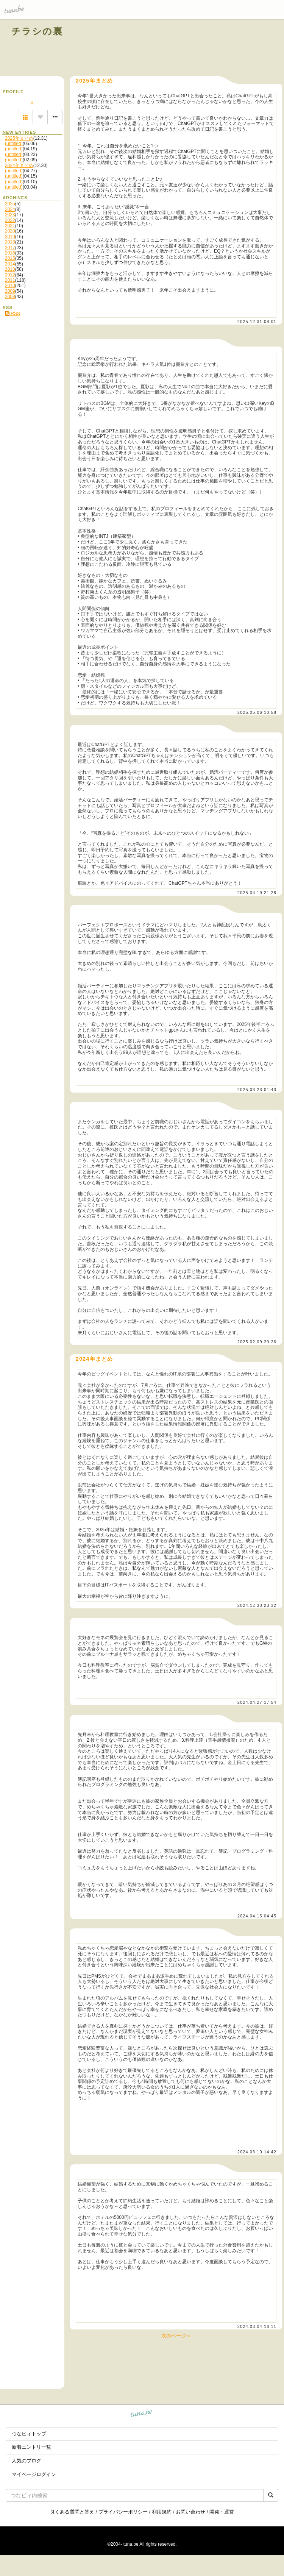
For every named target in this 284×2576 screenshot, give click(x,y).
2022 (10, 220)
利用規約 (162, 2512)
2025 (10, 203)
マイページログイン (34, 2474)
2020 (10, 231)
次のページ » (175, 2336)
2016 (10, 253)
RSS (12, 313)
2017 (10, 247)
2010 (10, 285)
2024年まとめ (19, 165)
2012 (10, 275)
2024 (10, 209)
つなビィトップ (29, 2434)
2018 (10, 242)
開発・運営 (221, 2512)
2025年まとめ (19, 138)
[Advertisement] (186, 48)
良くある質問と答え (72, 2512)
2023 (10, 214)
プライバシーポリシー (123, 2512)
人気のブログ (26, 2461)
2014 (10, 264)
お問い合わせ (190, 2512)
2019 (10, 236)
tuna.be (141, 2414)
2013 (10, 269)
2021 (10, 225)
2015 (10, 258)
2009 (10, 291)
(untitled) (14, 143)
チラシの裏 (37, 31)
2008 (10, 296)
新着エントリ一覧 (31, 2447)
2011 (10, 280)
